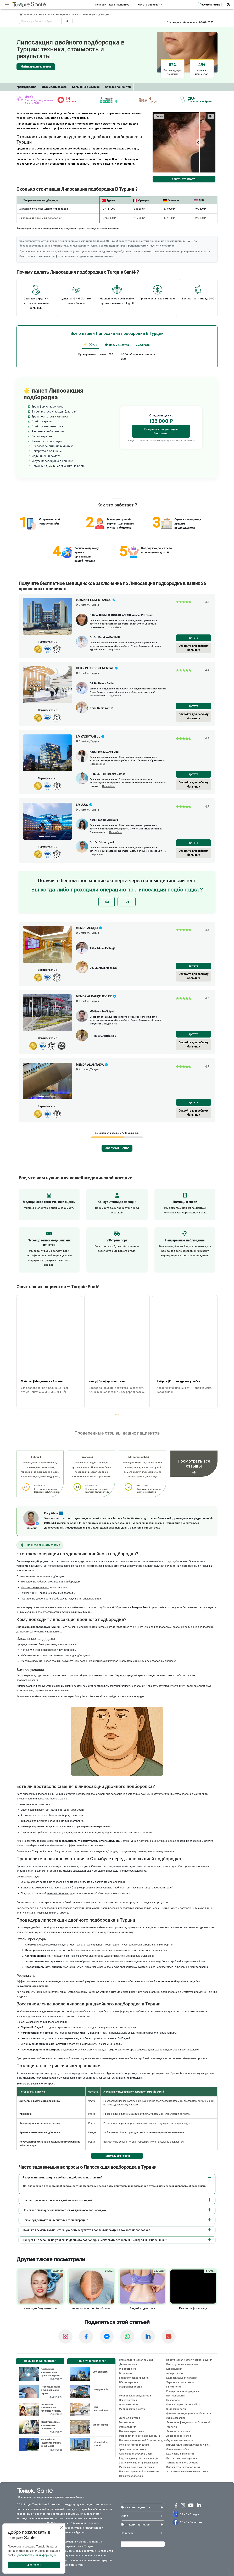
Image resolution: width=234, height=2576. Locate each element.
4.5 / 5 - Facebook (191, 2522)
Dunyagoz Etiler (101, 2389)
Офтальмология (128, 2404)
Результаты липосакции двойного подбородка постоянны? (117, 2177)
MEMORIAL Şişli (89, 928)
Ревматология (127, 2427)
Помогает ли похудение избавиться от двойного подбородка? (117, 2210)
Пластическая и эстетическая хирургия (189, 2359)
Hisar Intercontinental (101, 2409)
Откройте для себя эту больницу (193, 648)
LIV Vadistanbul (90, 736)
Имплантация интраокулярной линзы (188, 2444)
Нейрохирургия (128, 2400)
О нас (124, 2516)
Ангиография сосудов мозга (136, 2453)
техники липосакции (60, 1893)
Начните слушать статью (40, 1545)
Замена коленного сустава (182, 2462)
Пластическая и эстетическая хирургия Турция (52, 14)
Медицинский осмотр (132, 2409)
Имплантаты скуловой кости (183, 2467)
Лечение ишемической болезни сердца (142, 2440)
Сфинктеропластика (131, 2476)
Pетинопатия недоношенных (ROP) (139, 2435)
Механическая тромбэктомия (136, 2467)
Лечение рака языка (178, 2431)
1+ (201, 64)
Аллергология (174, 2373)
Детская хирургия (129, 2418)
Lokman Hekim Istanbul (100, 2444)
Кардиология (174, 2368)
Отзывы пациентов (118, 87)
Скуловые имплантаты (179, 2440)
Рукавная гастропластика (134, 2444)
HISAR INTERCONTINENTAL (97, 668)
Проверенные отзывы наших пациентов (117, 1433)
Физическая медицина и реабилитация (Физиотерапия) (189, 2415)
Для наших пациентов (135, 2507)
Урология (171, 2427)
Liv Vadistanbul (100, 2372)
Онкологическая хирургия (181, 2458)
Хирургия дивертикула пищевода (138, 2458)
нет (127, 902)
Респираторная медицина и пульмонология (182, 2393)
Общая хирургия (128, 2382)
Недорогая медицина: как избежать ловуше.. (51, 2407)
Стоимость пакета (54, 87)
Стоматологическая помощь (136, 2359)
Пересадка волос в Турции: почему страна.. (50, 2390)
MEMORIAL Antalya (92, 1064)
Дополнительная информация (36, 2555)
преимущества (26, 87)
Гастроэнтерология (130, 2386)
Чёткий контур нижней (35, 1587)
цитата (193, 637)
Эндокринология (176, 2409)
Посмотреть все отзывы (194, 1466)
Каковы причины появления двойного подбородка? (117, 2200)
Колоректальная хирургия (181, 2377)
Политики (127, 2533)
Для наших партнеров (135, 2524)
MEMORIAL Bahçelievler (96, 996)
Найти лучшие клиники (36, 66)
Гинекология (173, 2386)
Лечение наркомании (131, 2431)
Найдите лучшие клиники (117, 2156)
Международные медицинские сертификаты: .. (50, 2425)
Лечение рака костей (178, 2435)
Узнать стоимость (184, 179)
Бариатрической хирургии (134, 2377)
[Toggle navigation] (7, 4)
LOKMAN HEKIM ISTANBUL (95, 600)
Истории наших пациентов (112, 4)
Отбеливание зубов (177, 2449)
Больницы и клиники (85, 87)
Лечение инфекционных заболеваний (188, 2422)
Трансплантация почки (132, 2449)
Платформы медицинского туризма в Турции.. (51, 2372)
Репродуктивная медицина (182, 2364)
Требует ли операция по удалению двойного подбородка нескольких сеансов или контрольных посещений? (117, 2240)
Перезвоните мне (210, 4)
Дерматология (128, 2364)
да (106, 902)
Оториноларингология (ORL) (183, 2404)
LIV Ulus (84, 804)
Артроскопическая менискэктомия (187, 2471)
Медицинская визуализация (135, 2395)
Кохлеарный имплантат (180, 2453)
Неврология (173, 2400)
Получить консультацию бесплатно (161, 431)
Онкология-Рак (128, 2368)
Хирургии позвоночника (180, 2382)
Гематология (127, 2422)
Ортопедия (125, 2373)
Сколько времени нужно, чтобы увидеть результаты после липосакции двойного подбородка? (117, 2230)
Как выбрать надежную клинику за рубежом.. (51, 2442)
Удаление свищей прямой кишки (138, 2462)
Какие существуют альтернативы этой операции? (117, 2220)
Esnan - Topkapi (101, 2424)
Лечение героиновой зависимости (139, 2471)
